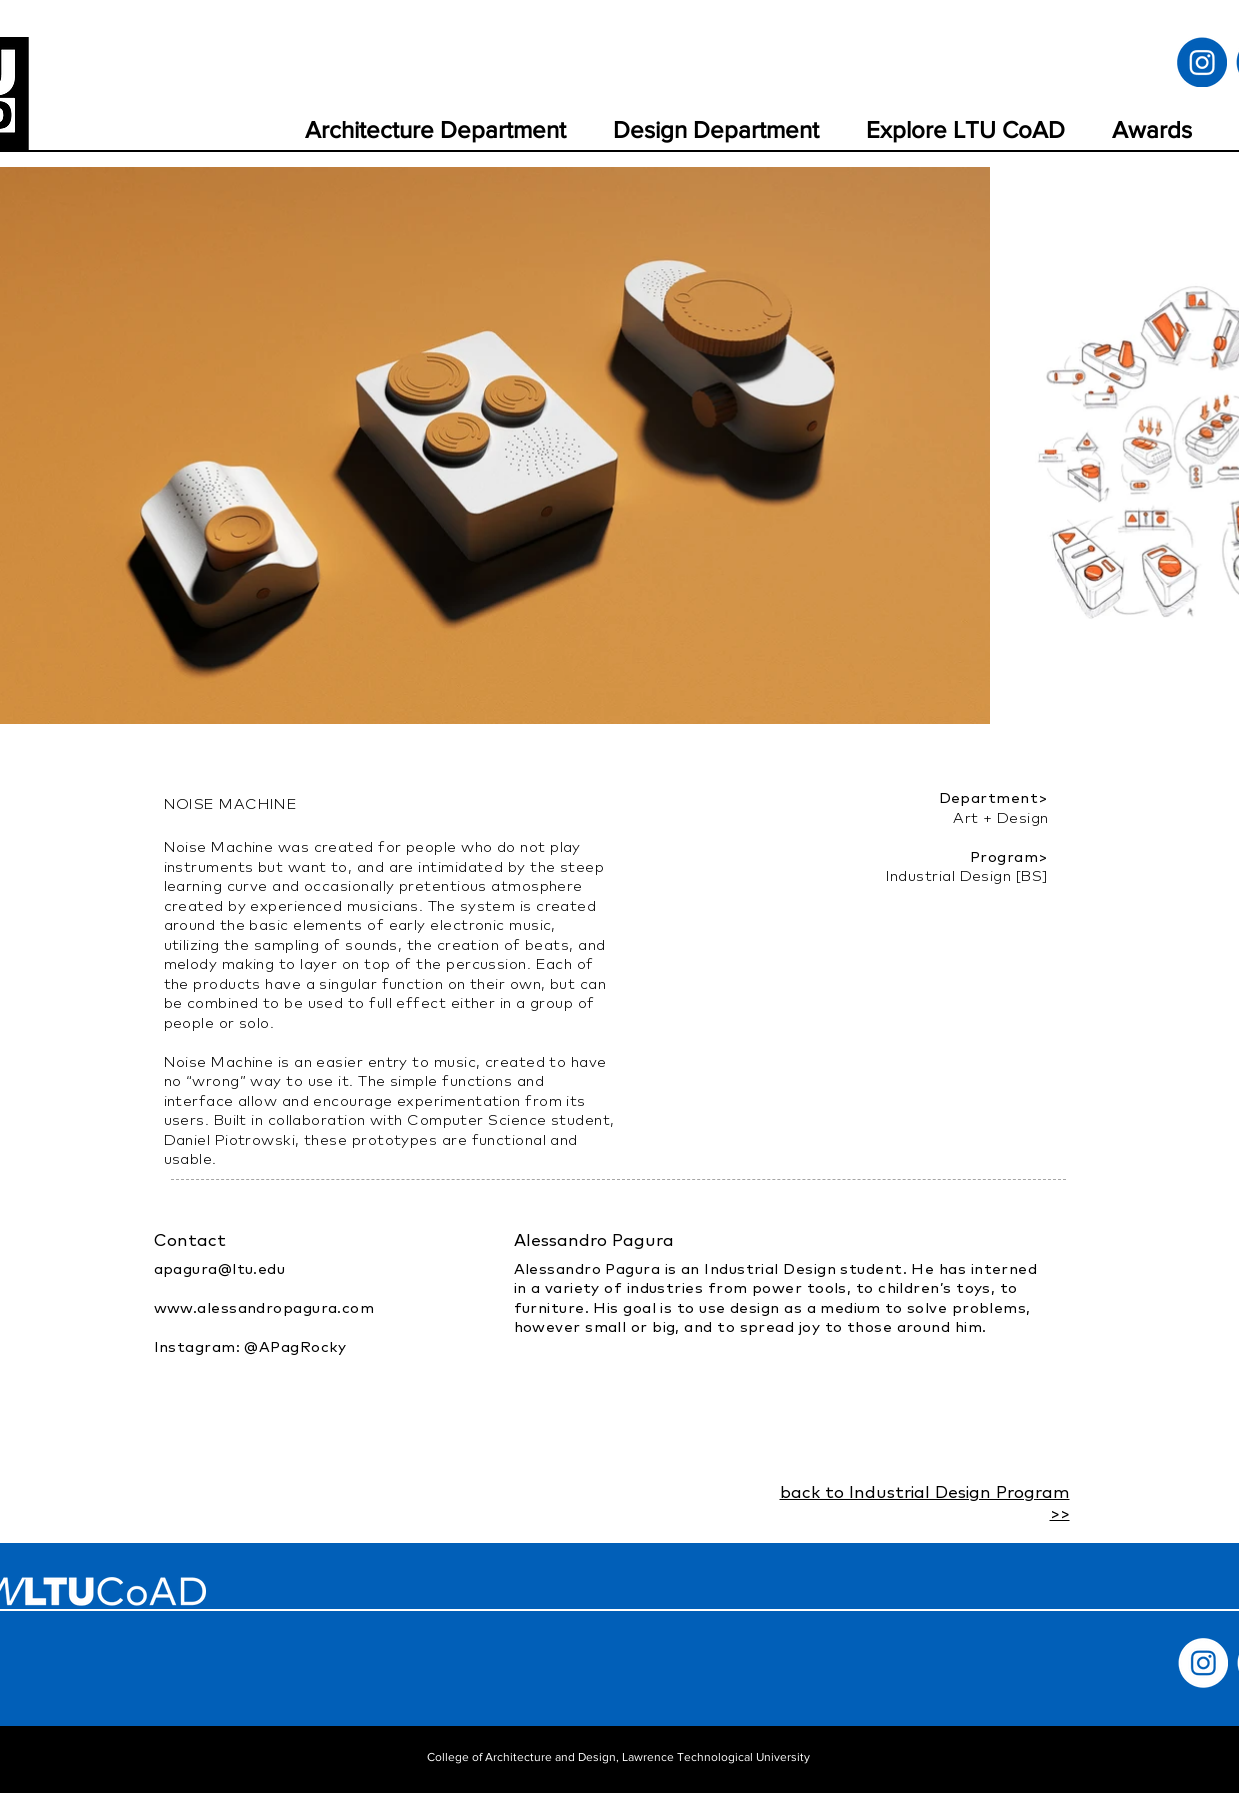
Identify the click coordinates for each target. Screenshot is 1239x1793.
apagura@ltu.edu (220, 1268)
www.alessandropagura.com (264, 1307)
